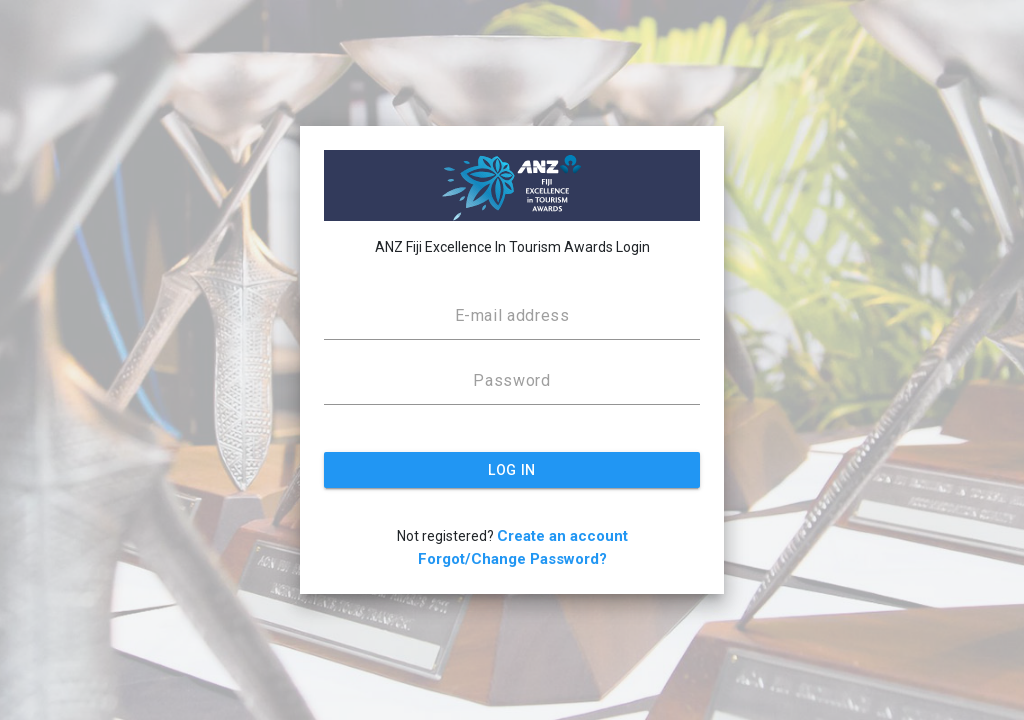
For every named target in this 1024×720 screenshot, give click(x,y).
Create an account (562, 536)
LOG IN (511, 470)
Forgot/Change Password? (512, 559)
